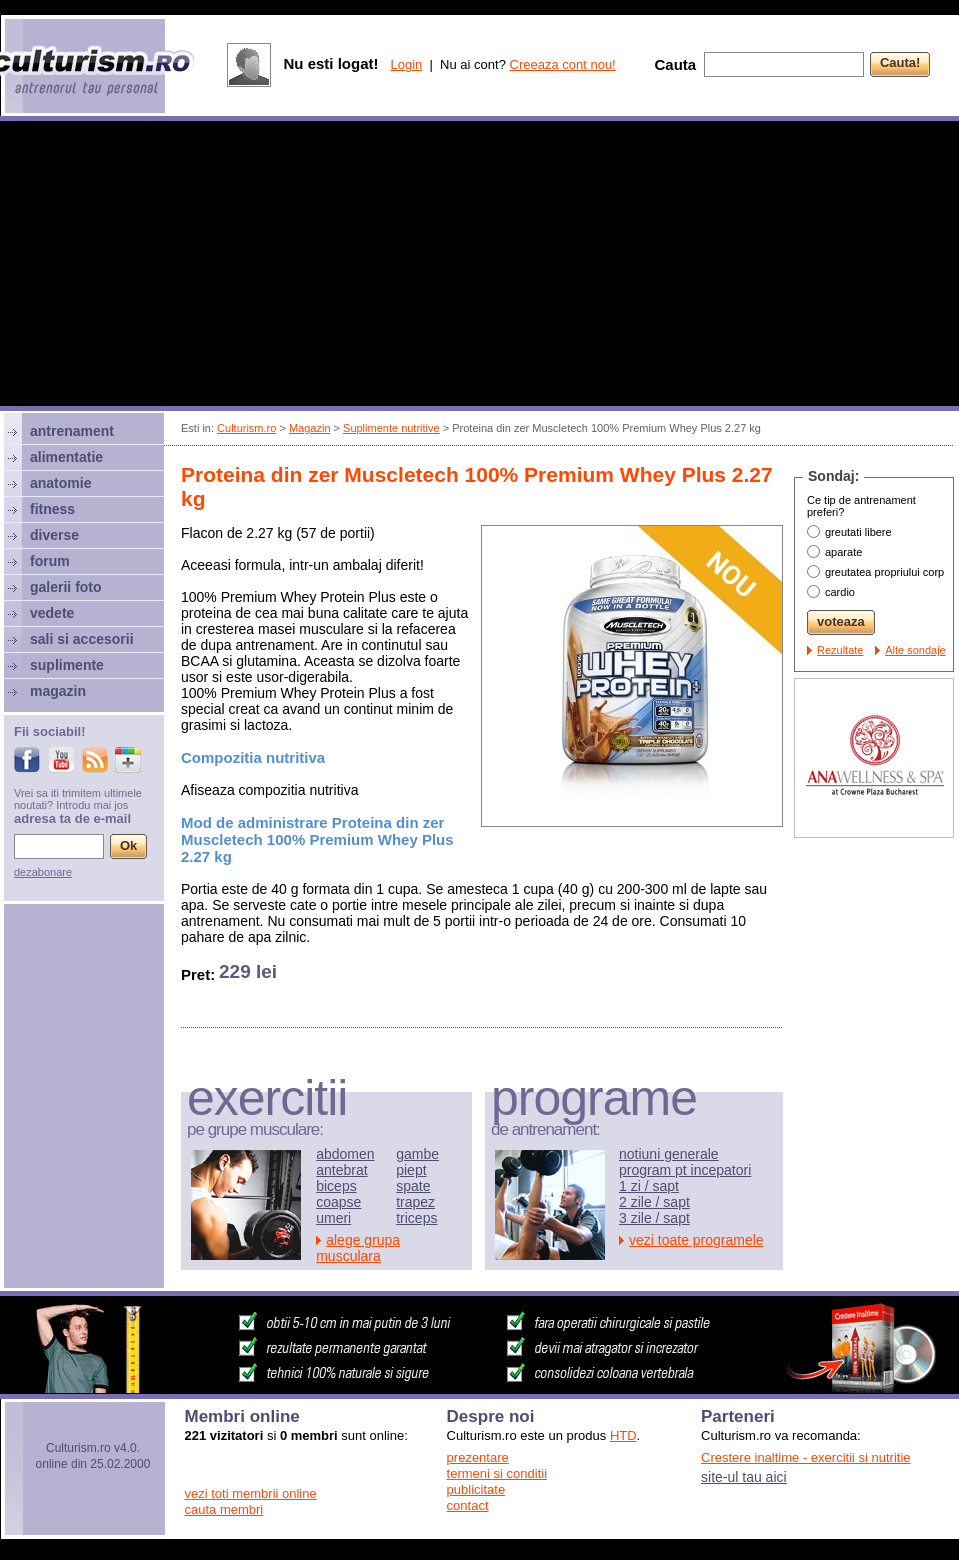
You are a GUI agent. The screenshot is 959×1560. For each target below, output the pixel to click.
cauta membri (224, 1509)
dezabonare (43, 872)
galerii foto (66, 587)
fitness (52, 509)
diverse (54, 535)
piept (411, 1170)
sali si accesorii (82, 639)
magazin (58, 691)
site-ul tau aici (744, 1477)
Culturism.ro (246, 428)
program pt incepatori (685, 1170)
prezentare (478, 1457)
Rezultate (840, 650)
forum (50, 561)
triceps (416, 1218)
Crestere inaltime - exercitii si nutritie (806, 1457)
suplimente (67, 665)
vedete (52, 613)
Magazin (310, 428)
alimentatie (66, 457)
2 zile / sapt (654, 1202)
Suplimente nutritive (391, 428)
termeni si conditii (497, 1473)
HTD (623, 1435)
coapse (338, 1202)
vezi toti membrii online (251, 1493)
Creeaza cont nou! (563, 64)
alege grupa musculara (358, 1248)
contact (468, 1505)
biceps (336, 1186)
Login (406, 64)
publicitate (476, 1489)
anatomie (60, 483)
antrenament (72, 431)
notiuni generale (669, 1154)
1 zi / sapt (649, 1186)
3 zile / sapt (654, 1218)
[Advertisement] (480, 266)
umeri (333, 1218)
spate (413, 1186)
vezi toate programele (696, 1240)
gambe (417, 1154)
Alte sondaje (915, 650)
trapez (415, 1202)
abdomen (345, 1154)
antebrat (341, 1170)
